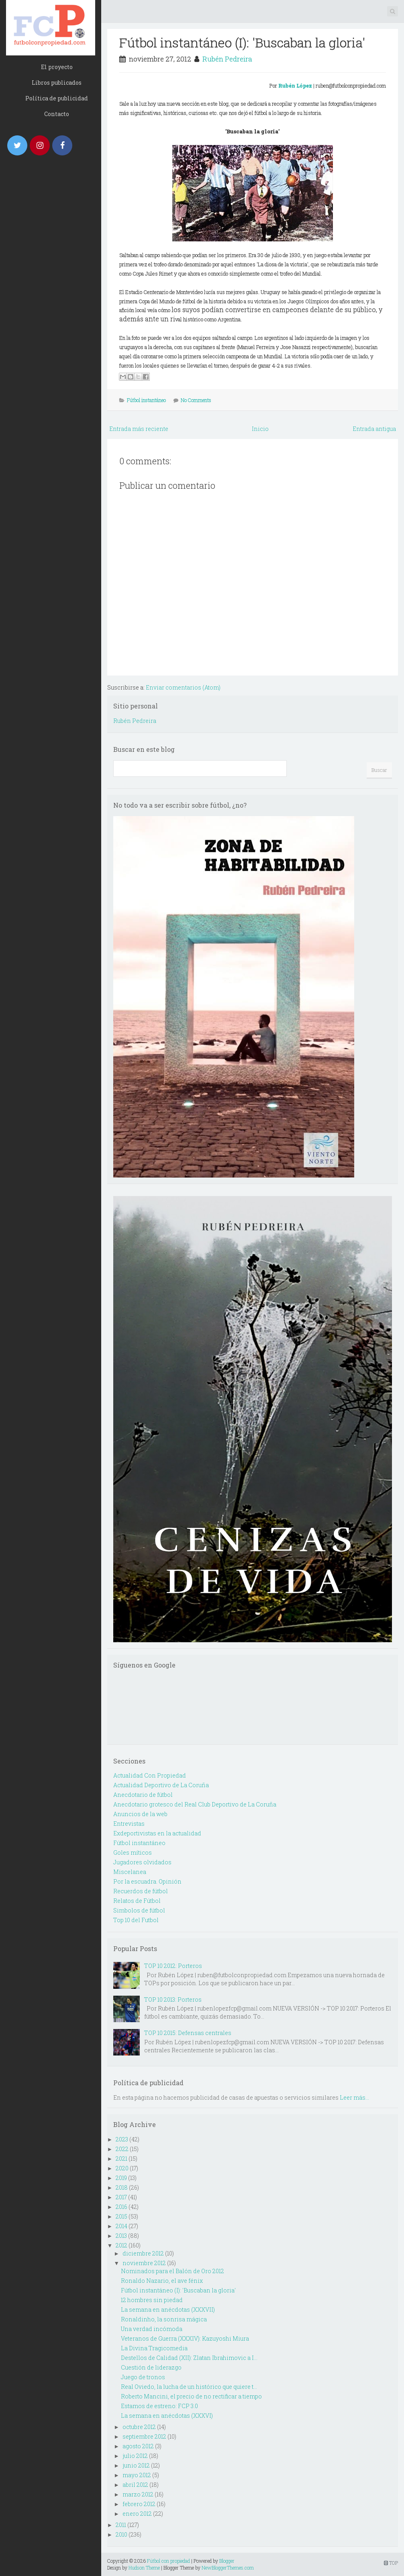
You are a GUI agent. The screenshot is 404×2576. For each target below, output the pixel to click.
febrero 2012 (138, 2504)
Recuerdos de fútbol (140, 1891)
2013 (121, 2235)
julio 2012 (135, 2456)
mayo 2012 (136, 2475)
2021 (121, 2158)
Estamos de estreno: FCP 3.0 (159, 2406)
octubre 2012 (139, 2427)
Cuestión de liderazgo (151, 2367)
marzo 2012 (137, 2494)
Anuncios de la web (140, 1814)
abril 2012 (135, 2484)
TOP (391, 2563)
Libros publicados (57, 82)
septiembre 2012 (144, 2436)
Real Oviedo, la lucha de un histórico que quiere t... (189, 2386)
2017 (121, 2197)
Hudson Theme (144, 2567)
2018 (122, 2187)
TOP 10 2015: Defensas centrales (187, 2033)
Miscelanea (129, 1872)
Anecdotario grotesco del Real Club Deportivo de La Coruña (194, 1804)
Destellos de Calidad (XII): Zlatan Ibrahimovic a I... (189, 2358)
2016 (121, 2207)
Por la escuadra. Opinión (147, 1881)
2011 (121, 2525)
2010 (121, 2534)
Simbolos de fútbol (139, 1910)
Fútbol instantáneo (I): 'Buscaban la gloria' (242, 42)
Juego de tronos (143, 2377)
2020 (122, 2168)
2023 (122, 2139)
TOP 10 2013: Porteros (173, 1999)
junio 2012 (136, 2465)
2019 (121, 2178)
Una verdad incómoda (151, 2329)
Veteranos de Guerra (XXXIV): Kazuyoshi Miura (185, 2338)
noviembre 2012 (144, 2263)
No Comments (196, 400)
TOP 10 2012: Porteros (173, 1966)
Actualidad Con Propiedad (149, 1775)
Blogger (227, 2561)
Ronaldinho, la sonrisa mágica (164, 2319)
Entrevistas (129, 1823)
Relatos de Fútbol (137, 1900)
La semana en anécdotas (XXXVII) (168, 2309)
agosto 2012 (138, 2446)
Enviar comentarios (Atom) (183, 687)
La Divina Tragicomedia (154, 2348)
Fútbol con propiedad (168, 2561)
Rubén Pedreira (227, 58)
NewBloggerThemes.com (228, 2567)
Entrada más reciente (138, 429)
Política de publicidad (56, 98)
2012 (121, 2245)
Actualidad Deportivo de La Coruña (161, 1785)
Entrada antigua (374, 429)
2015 (121, 2216)
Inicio (260, 429)
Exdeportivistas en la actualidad (157, 1833)
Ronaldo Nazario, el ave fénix (162, 2280)
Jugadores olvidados (142, 1862)
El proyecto (57, 67)
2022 (122, 2149)
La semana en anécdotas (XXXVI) (167, 2415)
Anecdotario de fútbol (143, 1794)
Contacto (56, 114)
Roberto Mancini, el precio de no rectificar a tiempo (191, 2396)
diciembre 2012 (143, 2253)
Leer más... (354, 2097)
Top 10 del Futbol (136, 1920)
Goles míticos (132, 1852)
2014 (121, 2226)
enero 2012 (137, 2513)
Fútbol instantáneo (146, 400)
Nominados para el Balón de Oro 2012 (172, 2271)
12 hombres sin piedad (152, 2300)
